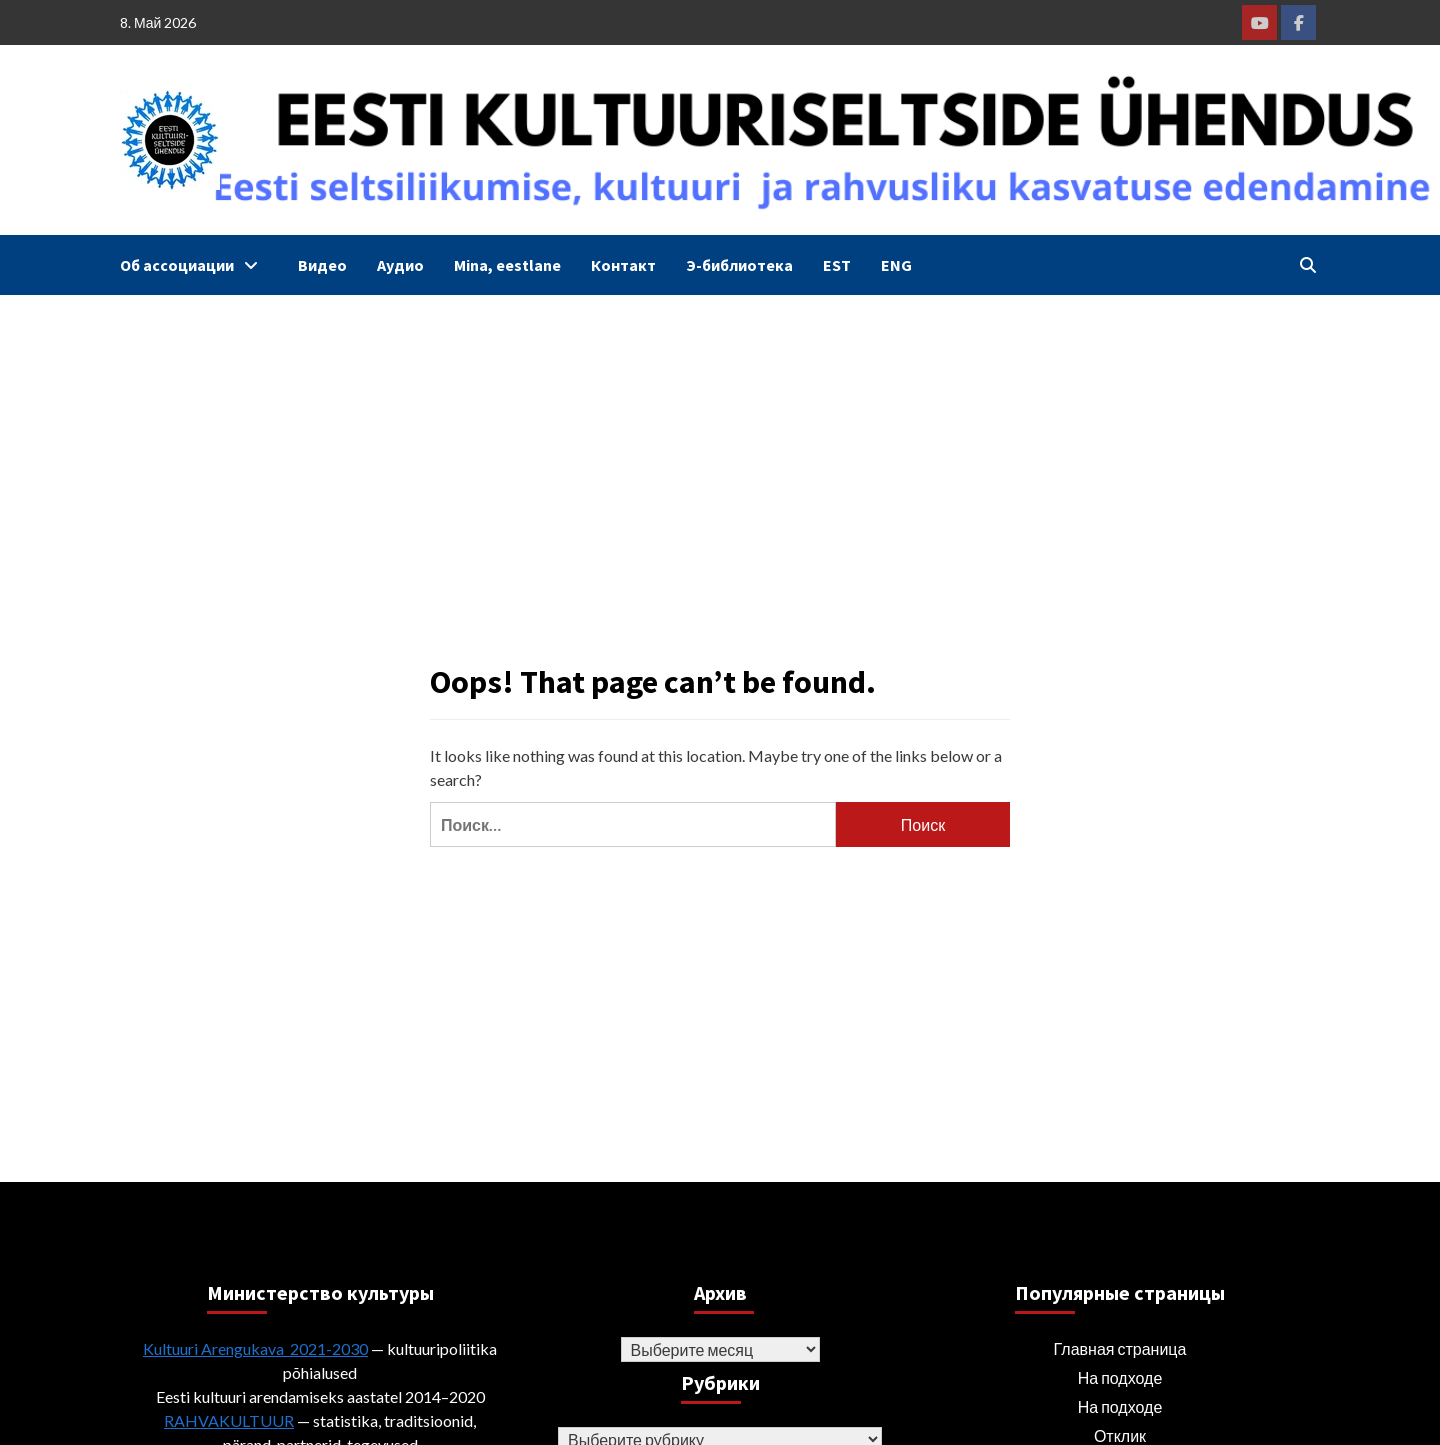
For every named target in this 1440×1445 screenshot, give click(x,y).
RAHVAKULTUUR (229, 1420)
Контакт (623, 265)
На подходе (1120, 1377)
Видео (322, 265)
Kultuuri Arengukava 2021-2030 (255, 1348)
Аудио (400, 265)
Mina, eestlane (507, 265)
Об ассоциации (194, 265)
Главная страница (1120, 1348)
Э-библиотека (739, 265)
